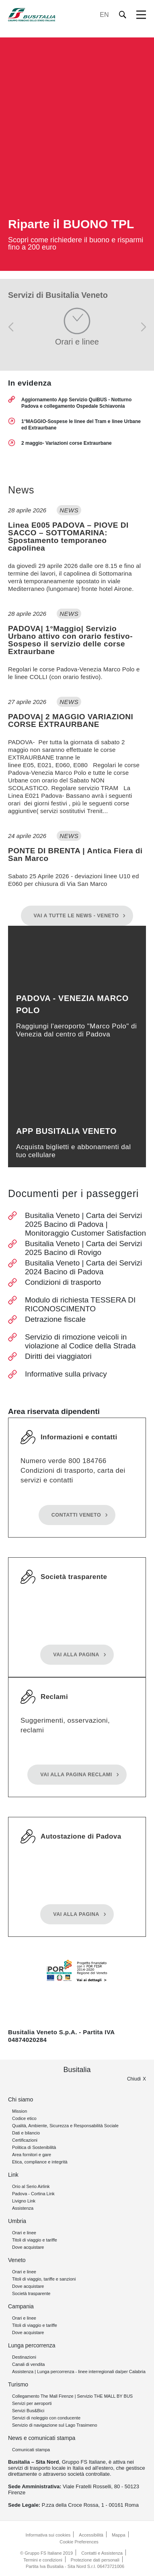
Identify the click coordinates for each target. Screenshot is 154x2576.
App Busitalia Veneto (66, 1131)
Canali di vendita (28, 2364)
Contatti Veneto (76, 1515)
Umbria (17, 2221)
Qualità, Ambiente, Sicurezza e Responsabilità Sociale (65, 2125)
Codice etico (24, 2118)
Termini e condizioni (42, 2559)
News (21, 490)
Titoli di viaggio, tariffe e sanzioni (44, 2279)
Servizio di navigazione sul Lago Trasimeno (54, 2425)
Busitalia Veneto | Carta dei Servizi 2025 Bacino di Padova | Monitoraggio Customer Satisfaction (85, 1224)
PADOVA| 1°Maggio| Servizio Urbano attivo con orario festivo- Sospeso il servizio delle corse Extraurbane (70, 640)
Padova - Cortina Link (33, 2193)
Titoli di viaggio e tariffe (34, 2239)
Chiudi (134, 2079)
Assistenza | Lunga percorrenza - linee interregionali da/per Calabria (79, 2371)
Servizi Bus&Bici (28, 2410)
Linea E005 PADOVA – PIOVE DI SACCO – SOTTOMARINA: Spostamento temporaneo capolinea (68, 536)
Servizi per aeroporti (31, 2403)
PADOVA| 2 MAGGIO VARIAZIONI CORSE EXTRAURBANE (70, 720)
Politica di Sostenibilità (34, 2147)
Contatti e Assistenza (102, 2553)
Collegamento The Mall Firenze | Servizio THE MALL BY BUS (72, 2396)
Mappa (118, 2535)
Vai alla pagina (76, 1654)
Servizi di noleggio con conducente (46, 2417)
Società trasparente (31, 2293)
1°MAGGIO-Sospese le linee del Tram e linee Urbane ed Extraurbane (81, 425)
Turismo (18, 2384)
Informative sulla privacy (66, 1374)
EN (104, 14)
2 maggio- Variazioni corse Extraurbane (66, 443)
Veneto (17, 2260)
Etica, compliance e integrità (40, 2161)
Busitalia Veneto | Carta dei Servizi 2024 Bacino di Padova (83, 1267)
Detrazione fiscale (55, 1319)
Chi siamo (20, 2099)
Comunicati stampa (31, 2449)
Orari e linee (24, 2232)
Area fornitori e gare (31, 2154)
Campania (21, 2306)
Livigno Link (23, 2200)
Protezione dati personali (95, 2559)
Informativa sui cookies (47, 2535)
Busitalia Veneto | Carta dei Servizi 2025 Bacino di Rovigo (83, 1248)
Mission (19, 2111)
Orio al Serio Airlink (31, 2186)
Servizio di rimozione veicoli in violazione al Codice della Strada (80, 1341)
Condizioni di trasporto (63, 1282)
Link (13, 2174)
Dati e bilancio (26, 2132)
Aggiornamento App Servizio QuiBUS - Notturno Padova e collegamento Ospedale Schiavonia (76, 403)
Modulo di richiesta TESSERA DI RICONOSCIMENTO (80, 1304)
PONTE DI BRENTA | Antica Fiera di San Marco (75, 854)
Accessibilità (91, 2535)
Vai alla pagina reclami (76, 1774)
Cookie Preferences (79, 2541)
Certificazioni (24, 2140)
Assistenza (22, 2208)
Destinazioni (24, 2357)
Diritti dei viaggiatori (58, 1356)
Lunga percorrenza (31, 2345)
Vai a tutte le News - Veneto (76, 916)
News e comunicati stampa (41, 2438)
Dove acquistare (28, 2247)
